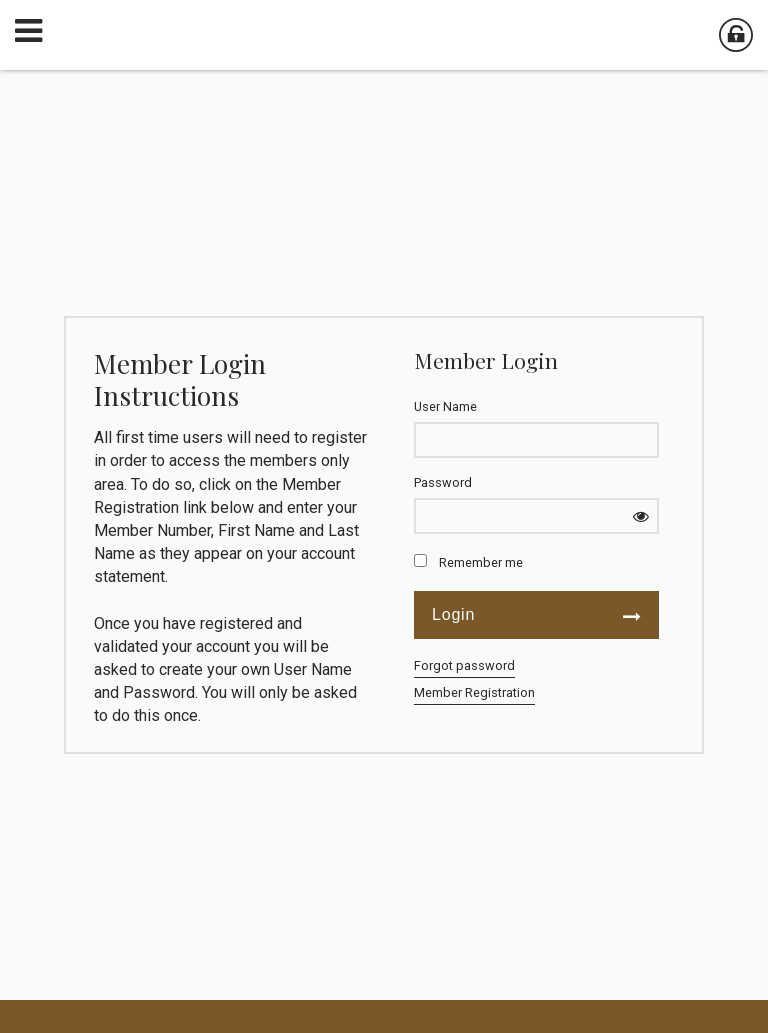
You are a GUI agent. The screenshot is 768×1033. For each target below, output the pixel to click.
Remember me (481, 562)
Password (443, 482)
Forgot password (464, 665)
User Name (445, 406)
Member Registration (474, 692)
